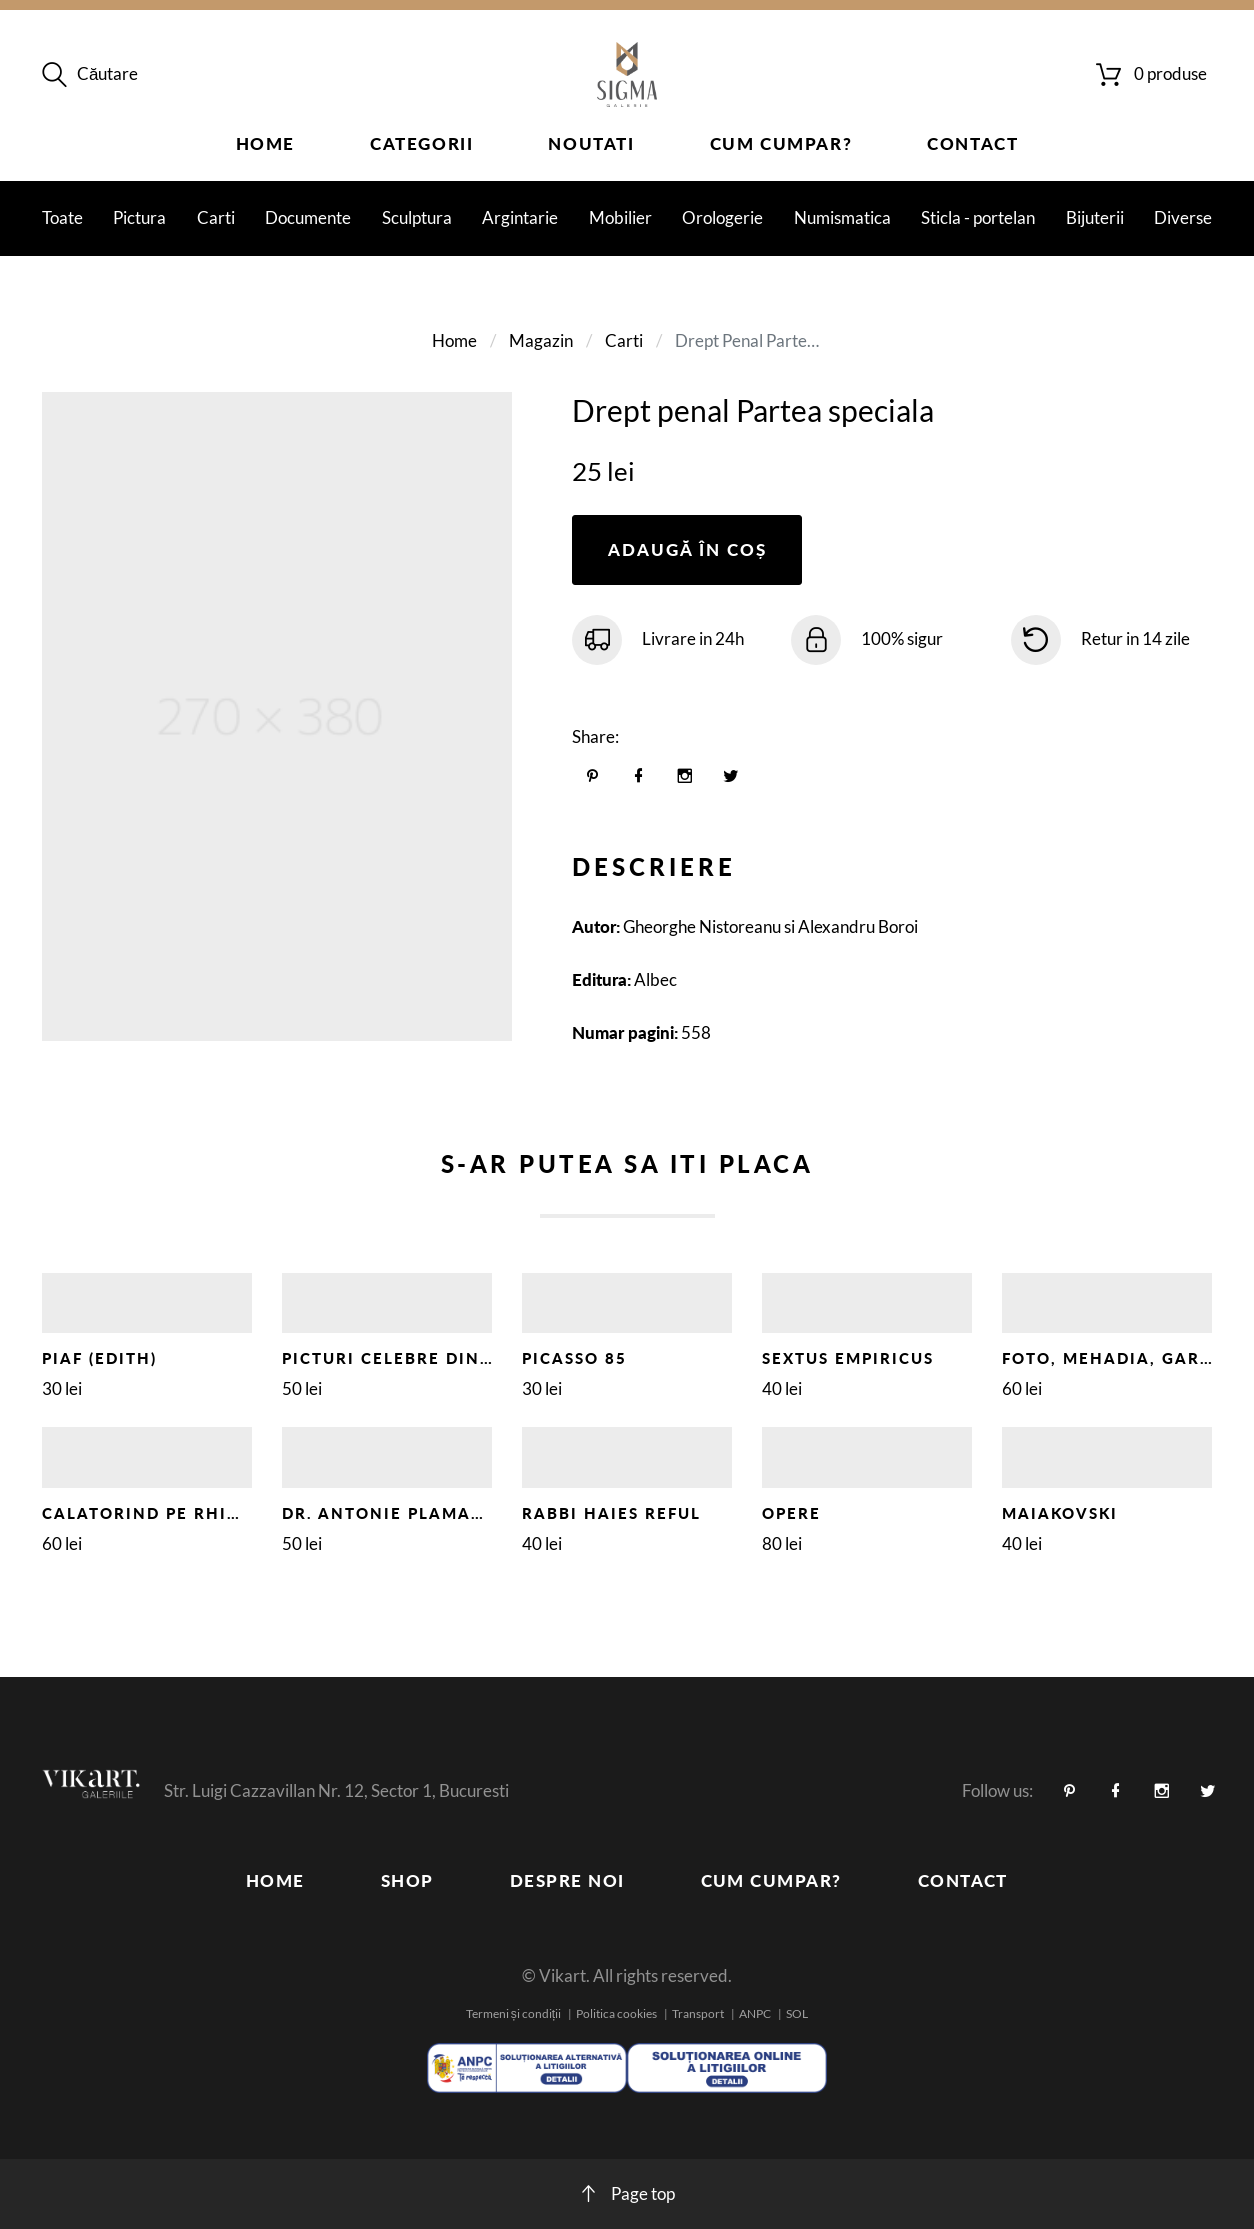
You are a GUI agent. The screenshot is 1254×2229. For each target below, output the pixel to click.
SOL (797, 2013)
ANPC (755, 2013)
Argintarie (520, 217)
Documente (308, 217)
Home (265, 143)
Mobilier (620, 217)
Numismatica (842, 217)
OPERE (791, 1513)
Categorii (421, 143)
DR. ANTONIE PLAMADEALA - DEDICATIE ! (470, 1513)
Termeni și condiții (513, 2013)
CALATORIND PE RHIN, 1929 (169, 1513)
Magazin (541, 340)
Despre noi (567, 1880)
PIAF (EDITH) (99, 1358)
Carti (216, 217)
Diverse (1183, 217)
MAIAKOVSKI (1060, 1513)
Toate (62, 217)
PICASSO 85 (574, 1358)
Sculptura (417, 217)
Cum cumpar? (781, 143)
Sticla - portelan (978, 217)
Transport (698, 2013)
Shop (407, 1880)
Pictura (139, 217)
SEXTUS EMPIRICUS (848, 1358)
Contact (972, 143)
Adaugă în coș (687, 549)
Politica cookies (616, 2013)
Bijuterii (1095, 217)
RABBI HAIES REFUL (611, 1513)
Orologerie (722, 217)
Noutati (591, 143)
